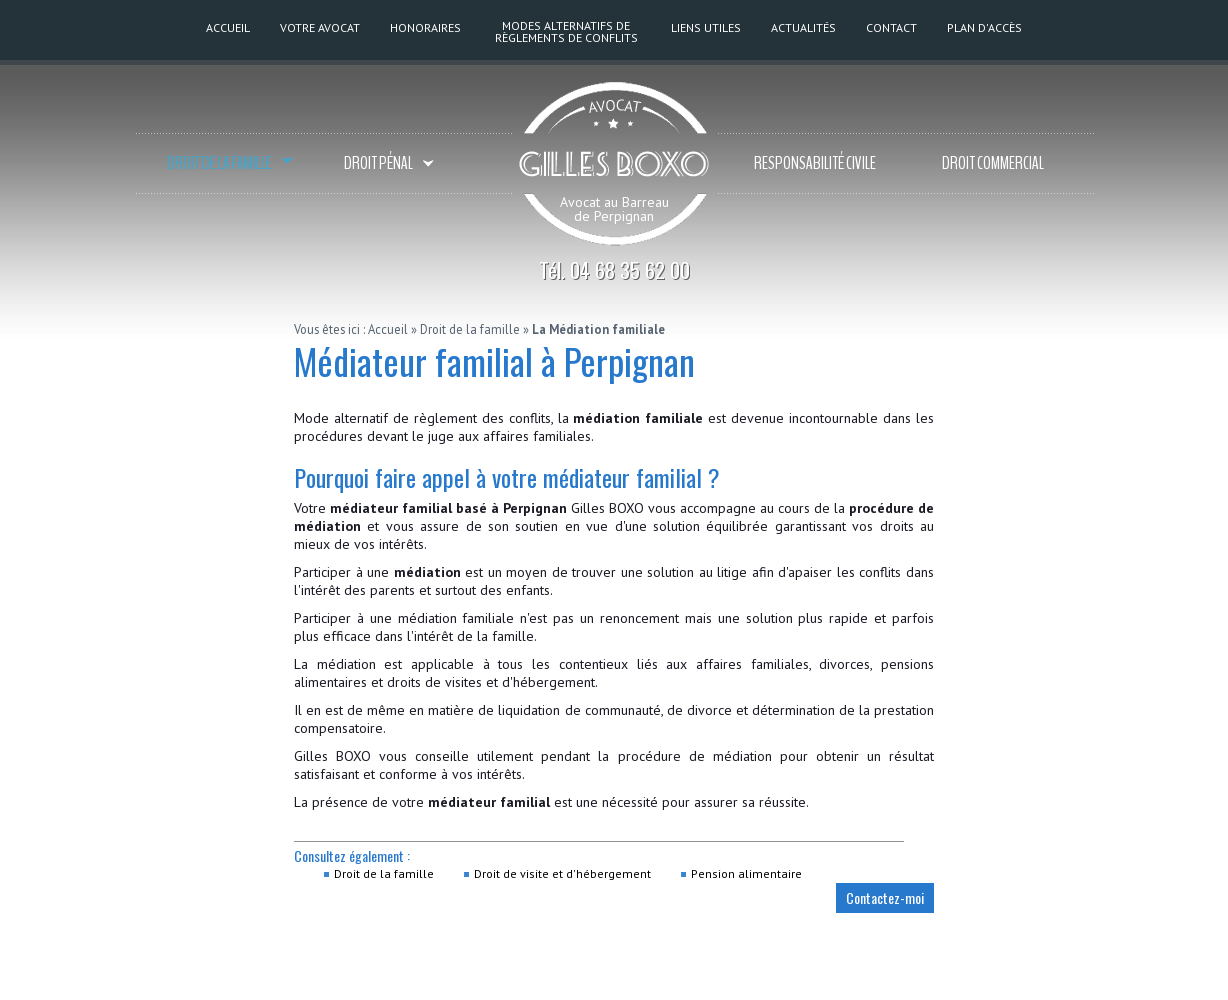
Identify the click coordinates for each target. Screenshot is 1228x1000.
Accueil (228, 27)
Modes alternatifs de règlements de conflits (566, 31)
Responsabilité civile (815, 163)
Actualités (803, 27)
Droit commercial (993, 163)
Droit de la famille (230, 164)
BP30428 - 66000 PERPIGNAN (476, 980)
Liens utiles (706, 27)
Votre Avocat (320, 27)
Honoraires (425, 27)
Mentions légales (818, 979)
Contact (891, 27)
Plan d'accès (984, 27)
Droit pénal (389, 164)
